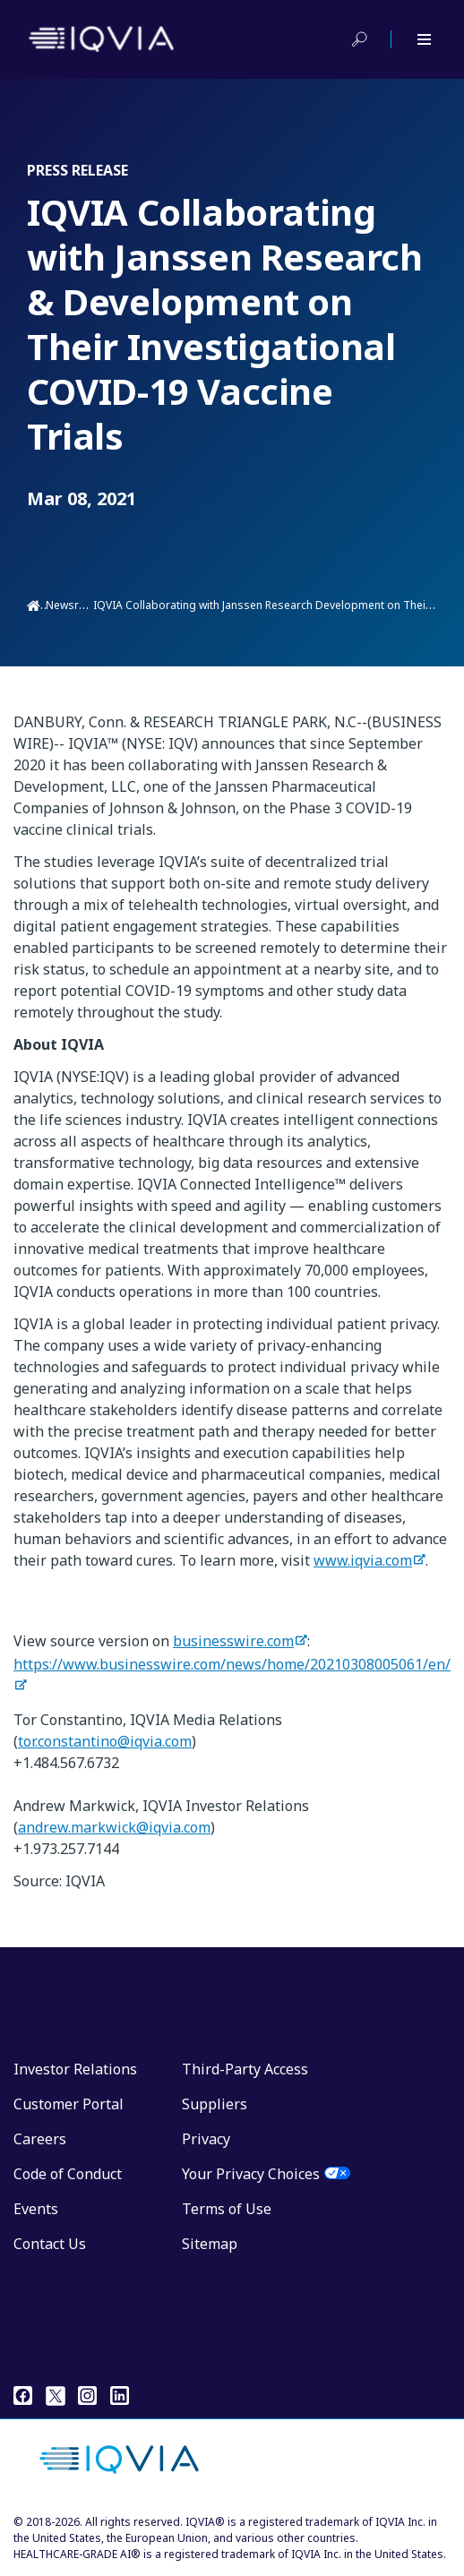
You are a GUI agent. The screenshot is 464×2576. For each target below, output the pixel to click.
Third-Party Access (245, 2069)
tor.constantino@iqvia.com (105, 1741)
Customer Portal (68, 2104)
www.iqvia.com (363, 1560)
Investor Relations (75, 2069)
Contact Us (49, 2244)
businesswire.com (233, 1641)
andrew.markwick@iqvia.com (114, 1827)
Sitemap (209, 2244)
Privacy (206, 2139)
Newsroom (74, 605)
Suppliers (214, 2104)
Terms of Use (226, 2209)
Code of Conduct (67, 2174)
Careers (39, 2139)
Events (35, 2209)
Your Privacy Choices (251, 2174)
